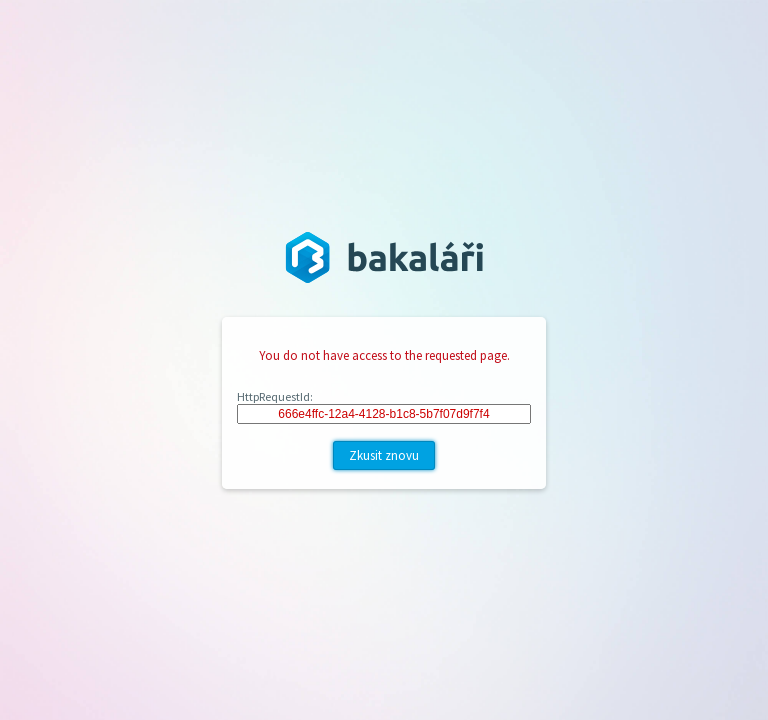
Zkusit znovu (384, 455)
